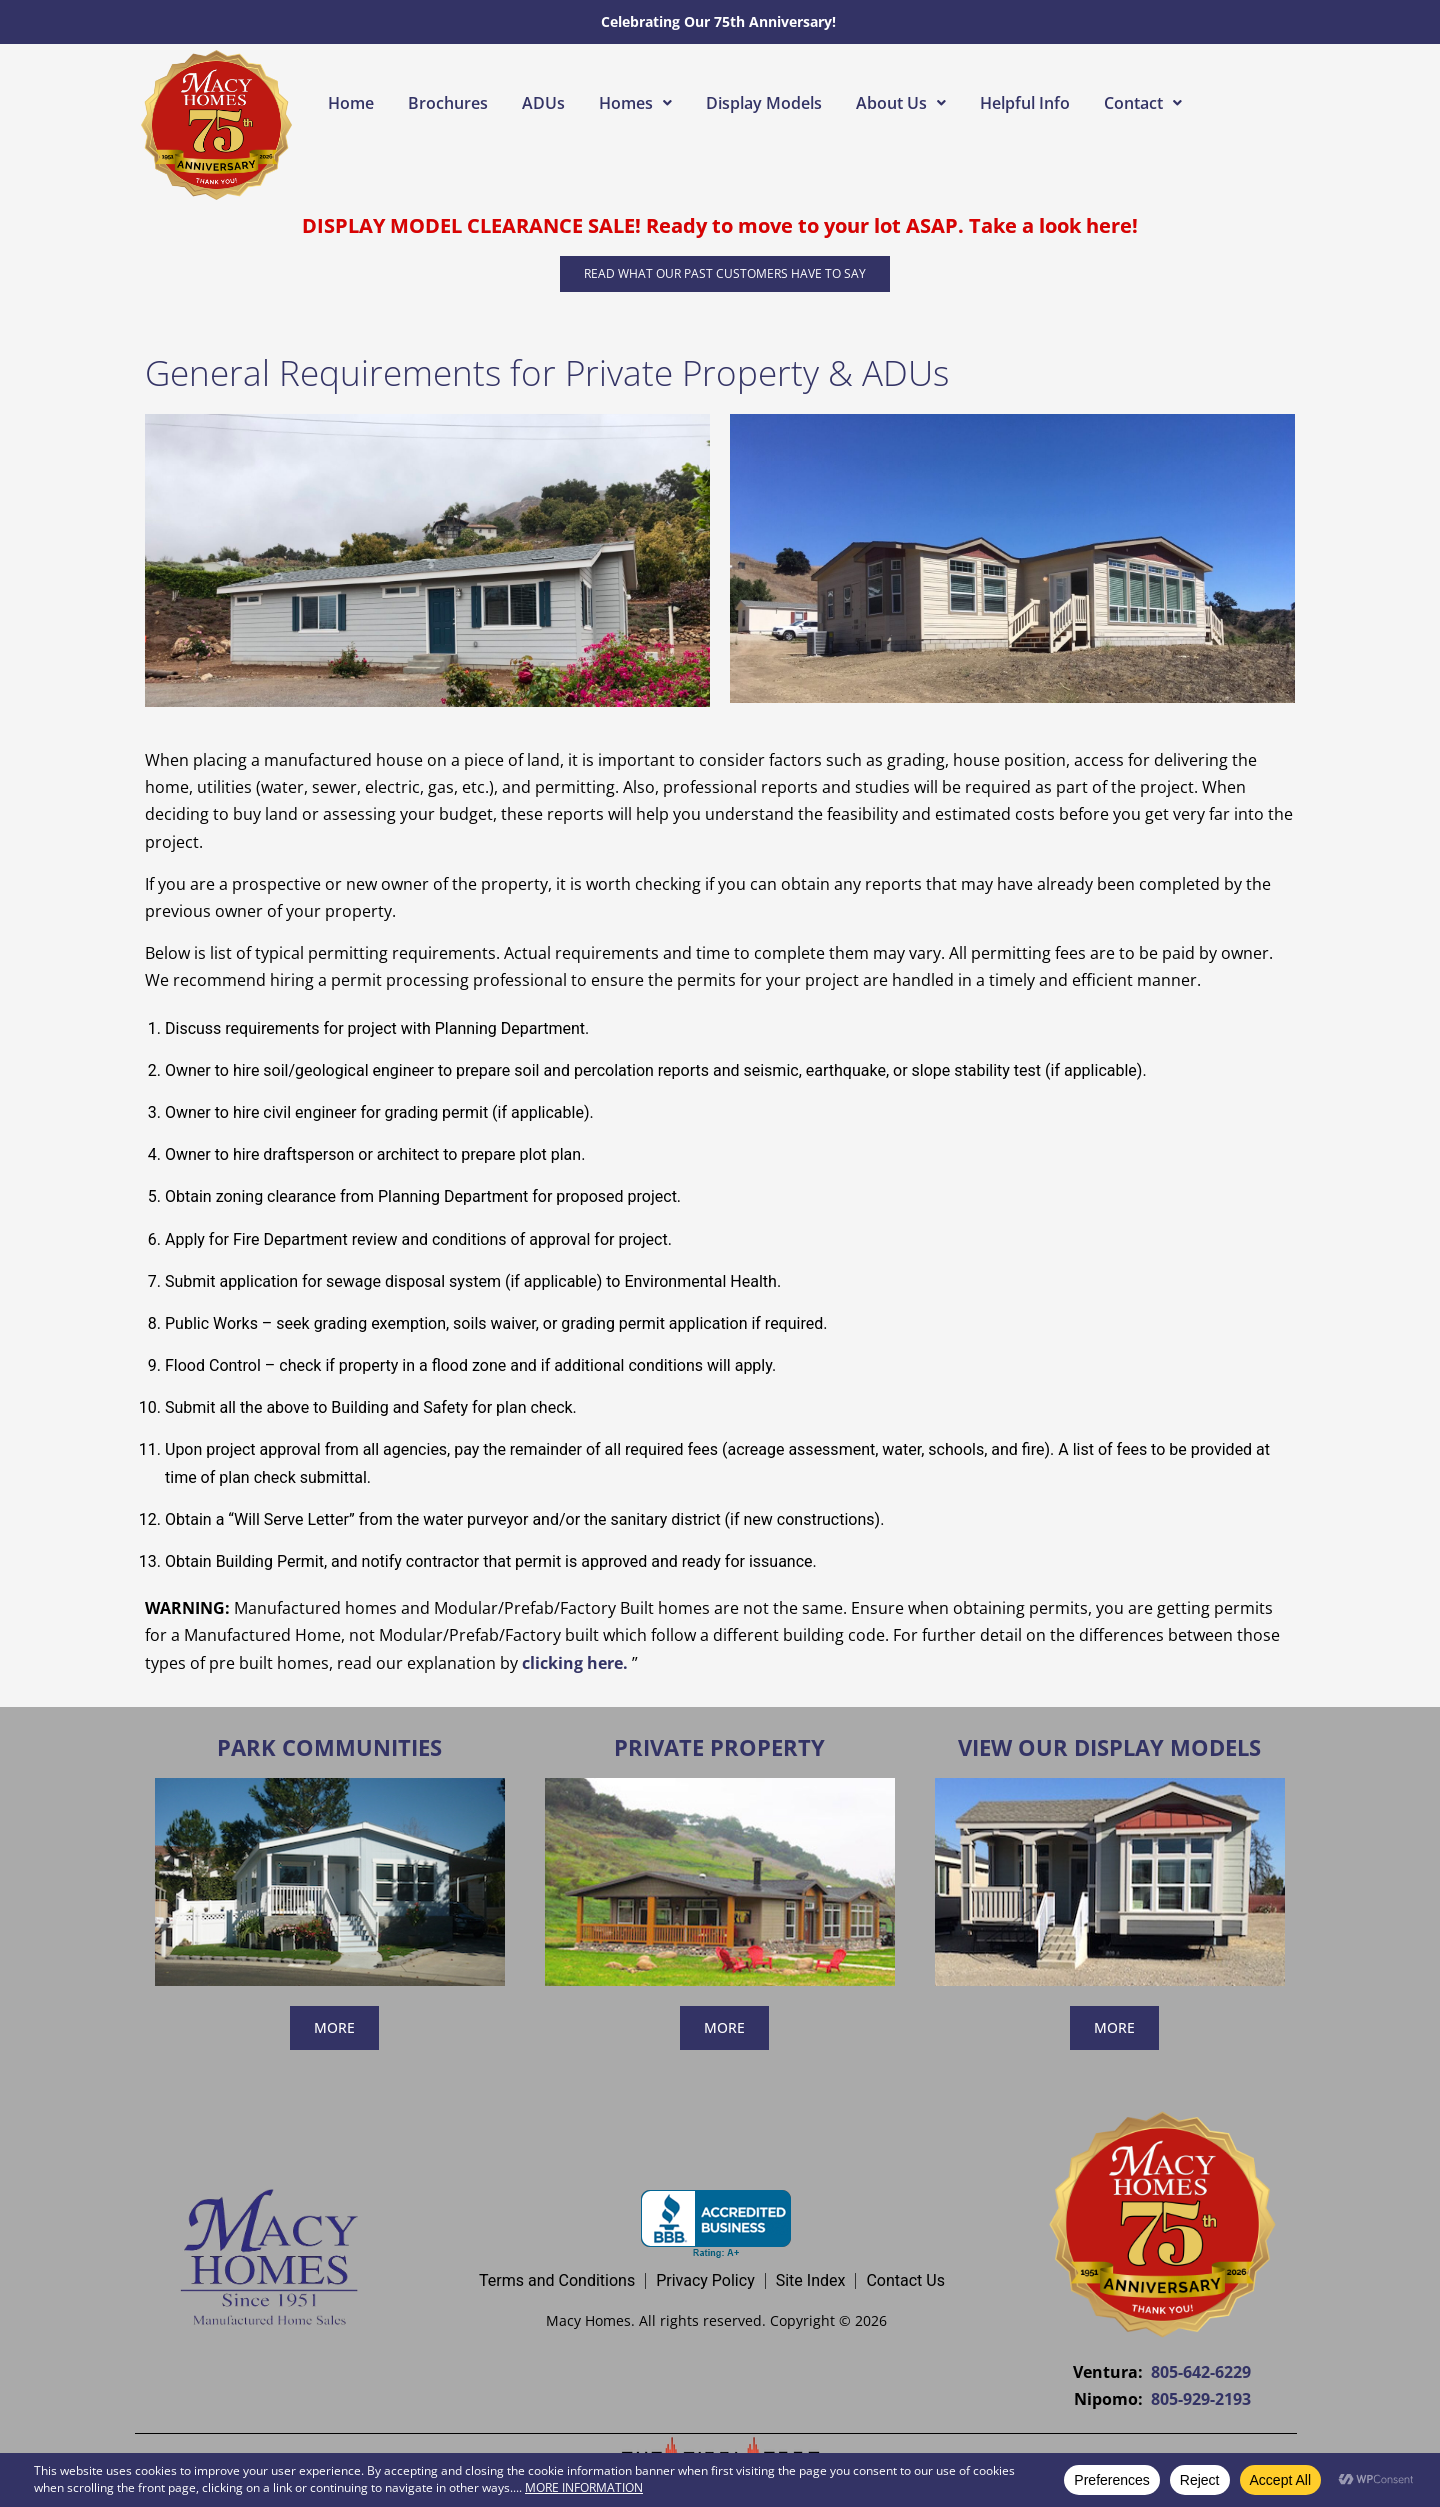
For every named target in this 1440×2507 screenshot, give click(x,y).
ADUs (543, 103)
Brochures (448, 103)
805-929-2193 (1201, 2399)
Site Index (811, 2280)
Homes (635, 103)
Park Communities (329, 1747)
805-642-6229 (1201, 2372)
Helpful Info (1025, 103)
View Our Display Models (1109, 1747)
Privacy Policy (705, 2280)
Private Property (719, 1747)
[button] (635, 103)
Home (351, 103)
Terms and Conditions (557, 2280)
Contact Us (905, 2280)
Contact (1143, 103)
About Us (901, 103)
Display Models (764, 103)
